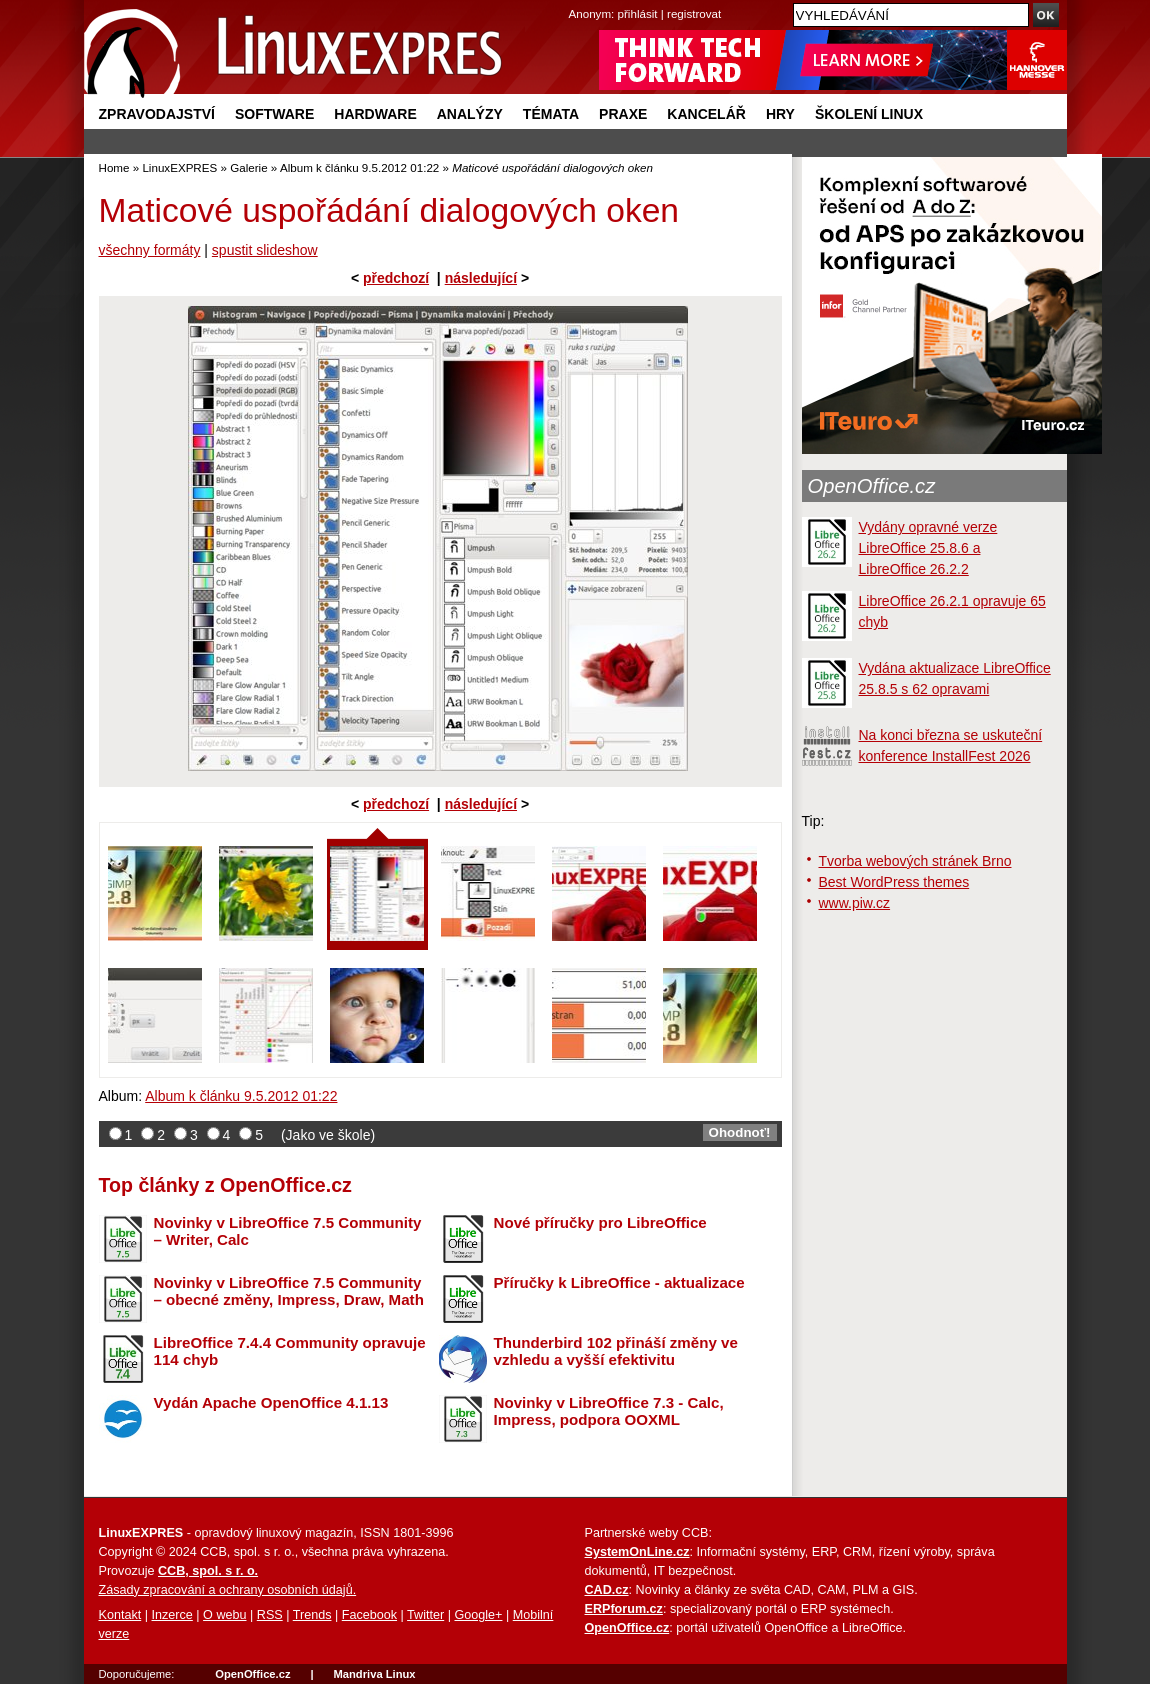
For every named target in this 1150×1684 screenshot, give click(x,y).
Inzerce (172, 1615)
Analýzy (470, 114)
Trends (312, 1615)
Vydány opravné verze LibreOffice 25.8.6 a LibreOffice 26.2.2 (928, 548)
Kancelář (706, 114)
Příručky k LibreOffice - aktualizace (619, 1282)
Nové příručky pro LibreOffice (600, 1222)
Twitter (425, 1615)
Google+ (478, 1615)
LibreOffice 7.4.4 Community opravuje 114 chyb (290, 1351)
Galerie (248, 167)
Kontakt (120, 1615)
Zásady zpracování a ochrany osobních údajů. (228, 1590)
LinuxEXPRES (179, 167)
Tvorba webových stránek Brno (915, 861)
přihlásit (638, 13)
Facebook (369, 1615)
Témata (551, 114)
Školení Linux (869, 114)
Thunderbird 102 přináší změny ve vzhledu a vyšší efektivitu (616, 1351)
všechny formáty (150, 250)
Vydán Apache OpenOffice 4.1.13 (271, 1402)
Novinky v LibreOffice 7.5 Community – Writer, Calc (288, 1231)
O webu (224, 1615)
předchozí (396, 278)
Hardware (375, 114)
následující (481, 278)
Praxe (623, 114)
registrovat (694, 13)
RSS (270, 1615)
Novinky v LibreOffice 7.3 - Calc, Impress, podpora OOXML (609, 1411)
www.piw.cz (855, 903)
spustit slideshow (265, 250)
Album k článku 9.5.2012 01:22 (359, 167)
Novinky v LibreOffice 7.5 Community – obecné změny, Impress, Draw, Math (289, 1291)
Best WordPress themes (894, 882)
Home (114, 167)
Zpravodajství (157, 114)
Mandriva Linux (374, 1674)
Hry (780, 114)
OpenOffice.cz (872, 486)
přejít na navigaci (575, 0)
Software (274, 114)
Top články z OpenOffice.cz (225, 1185)
